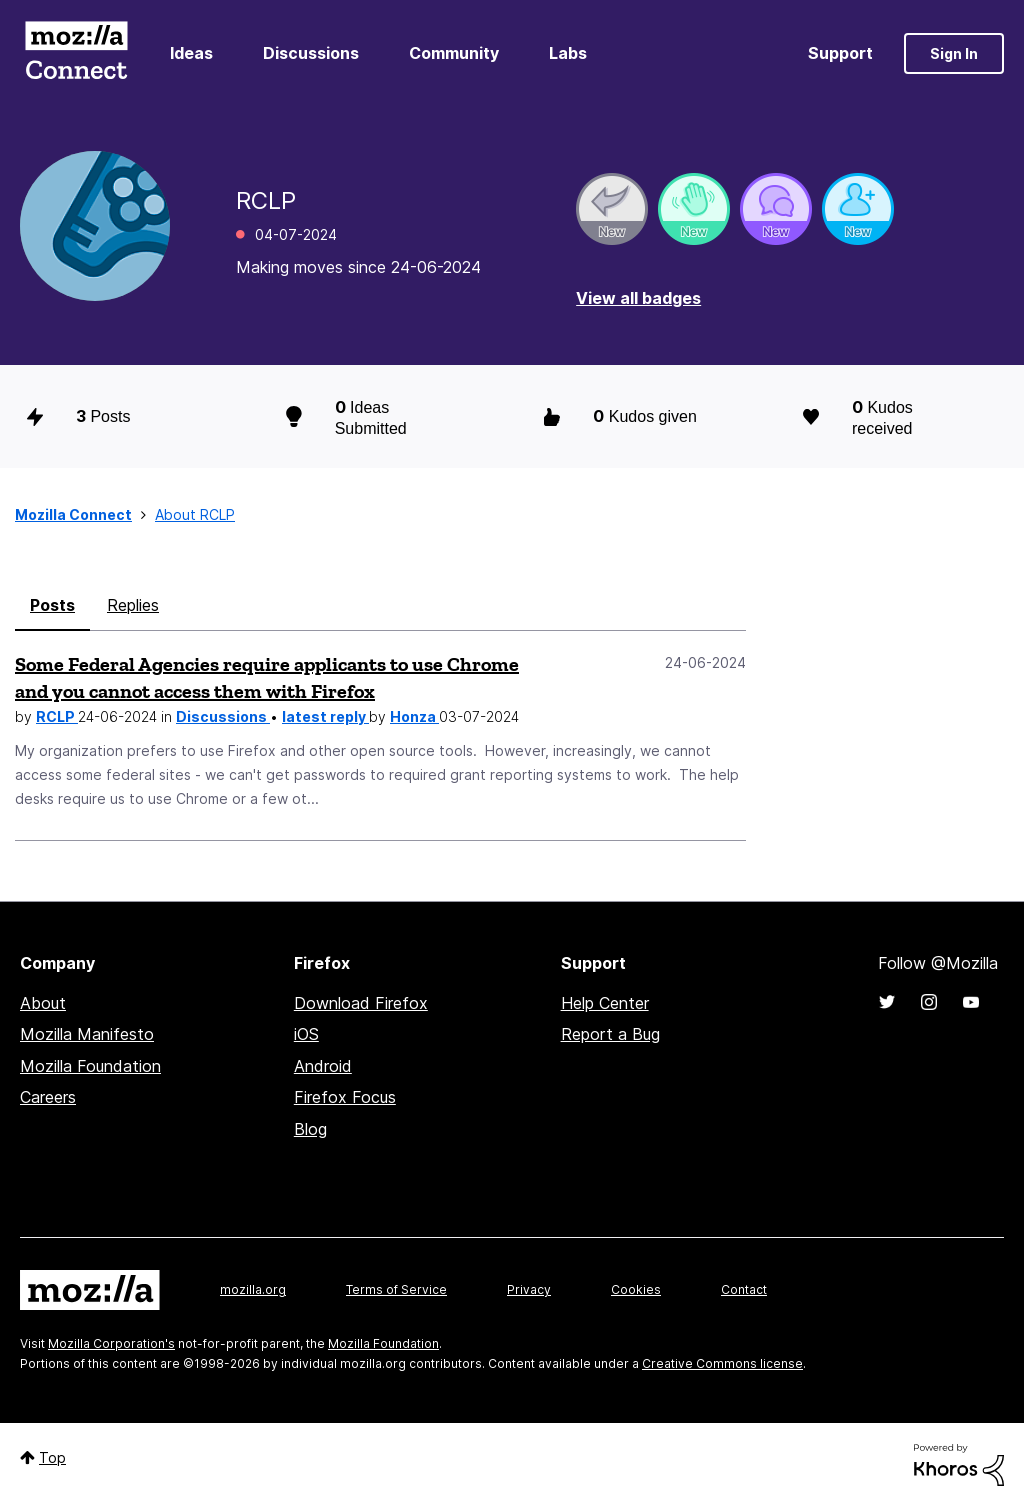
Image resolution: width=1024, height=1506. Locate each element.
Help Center (605, 1003)
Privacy (529, 1289)
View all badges (638, 298)
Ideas (191, 53)
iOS (306, 1034)
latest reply (325, 716)
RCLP (57, 716)
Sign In (954, 53)
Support (840, 53)
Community (454, 53)
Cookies (636, 1289)
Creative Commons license (722, 1363)
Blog (310, 1129)
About (43, 1003)
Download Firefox (361, 1003)
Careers (48, 1097)
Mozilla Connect (76, 53)
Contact (744, 1289)
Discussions (311, 53)
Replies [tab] (133, 605)
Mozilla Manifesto (87, 1034)
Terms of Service (396, 1289)
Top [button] (52, 1457)
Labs (568, 53)
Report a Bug (610, 1034)
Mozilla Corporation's (111, 1343)
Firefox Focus (345, 1097)
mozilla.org (253, 1289)
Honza (414, 716)
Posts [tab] (52, 605)
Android (323, 1066)
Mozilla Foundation (90, 1066)
